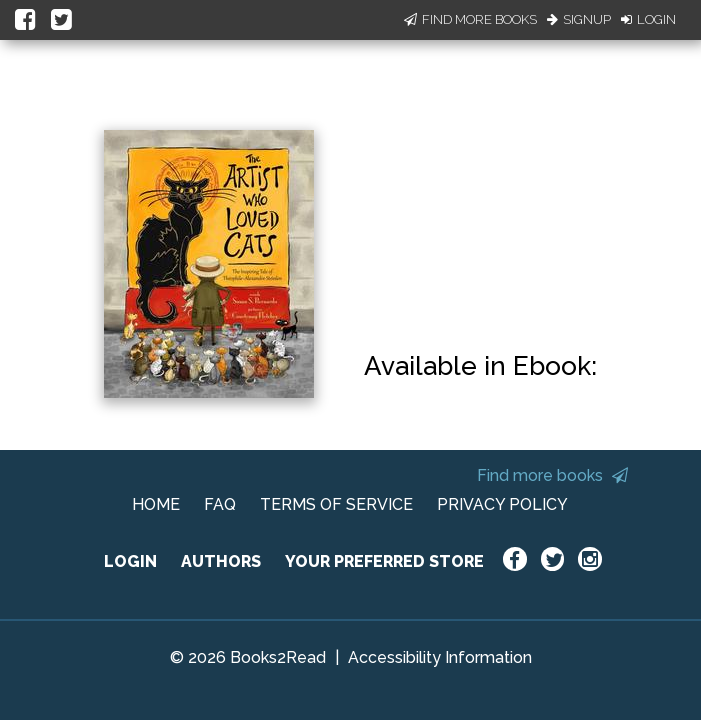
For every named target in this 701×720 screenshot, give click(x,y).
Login (648, 19)
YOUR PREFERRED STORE (384, 561)
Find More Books (470, 19)
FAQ (220, 504)
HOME (156, 504)
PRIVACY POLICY (502, 504)
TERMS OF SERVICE (336, 504)
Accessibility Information (440, 657)
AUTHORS (221, 561)
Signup (579, 19)
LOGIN (130, 561)
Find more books (552, 475)
